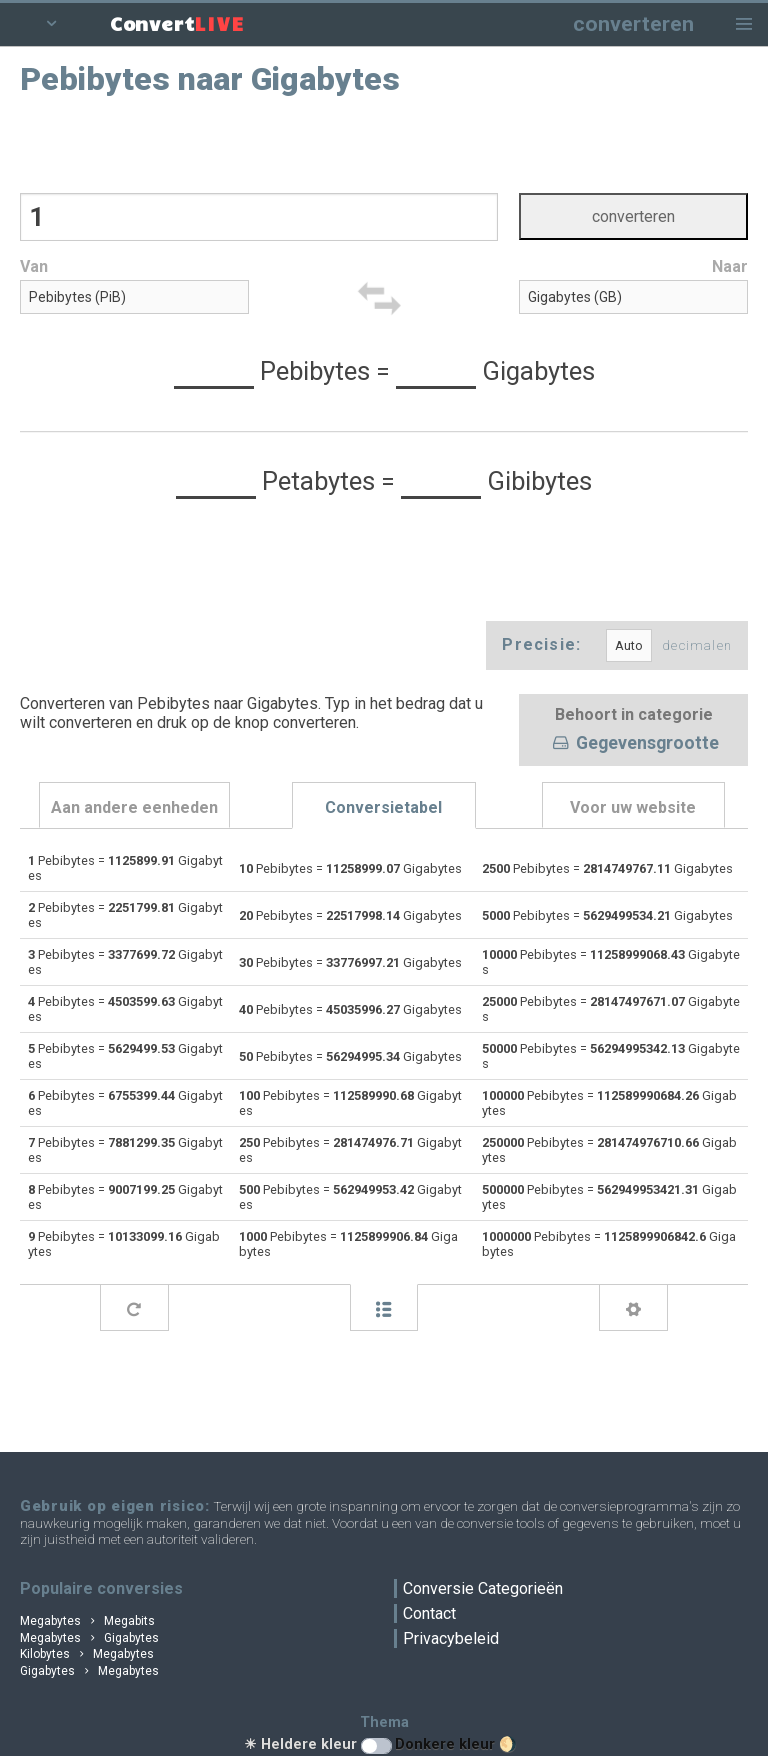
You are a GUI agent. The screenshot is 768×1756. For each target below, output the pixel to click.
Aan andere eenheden (134, 807)
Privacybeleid (451, 1638)
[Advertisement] (384, 143)
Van (34, 266)
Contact (429, 1613)
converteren (633, 23)
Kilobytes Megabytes (87, 1654)
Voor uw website (633, 807)
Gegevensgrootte (634, 744)
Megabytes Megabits (87, 1621)
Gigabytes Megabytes (89, 1671)
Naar (730, 266)
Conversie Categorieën (483, 1588)
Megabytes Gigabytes (89, 1638)
